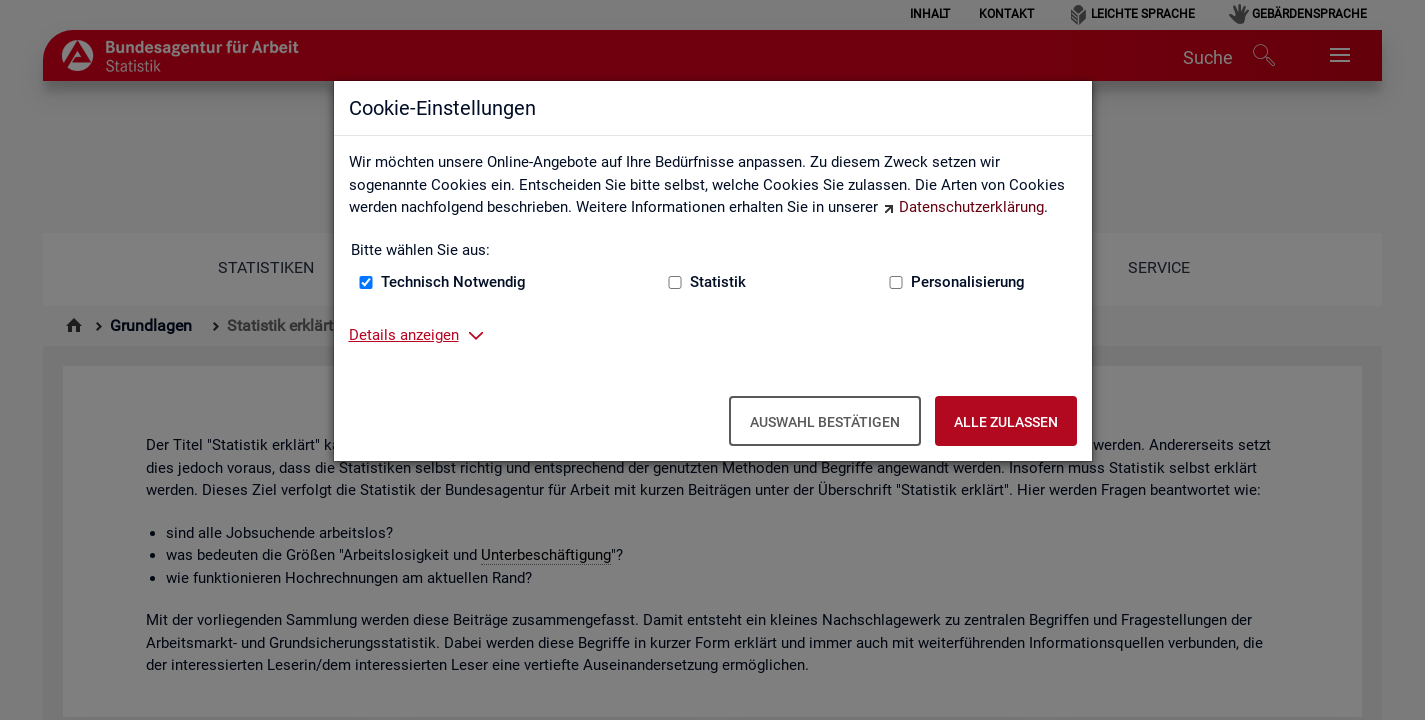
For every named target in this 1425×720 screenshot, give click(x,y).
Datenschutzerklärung (971, 207)
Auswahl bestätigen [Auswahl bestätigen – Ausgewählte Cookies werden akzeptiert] (825, 422)
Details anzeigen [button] (404, 335)
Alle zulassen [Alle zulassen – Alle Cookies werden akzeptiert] (1006, 422)
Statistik (718, 282)
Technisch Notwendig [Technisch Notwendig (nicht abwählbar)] (453, 282)
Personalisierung (968, 282)
